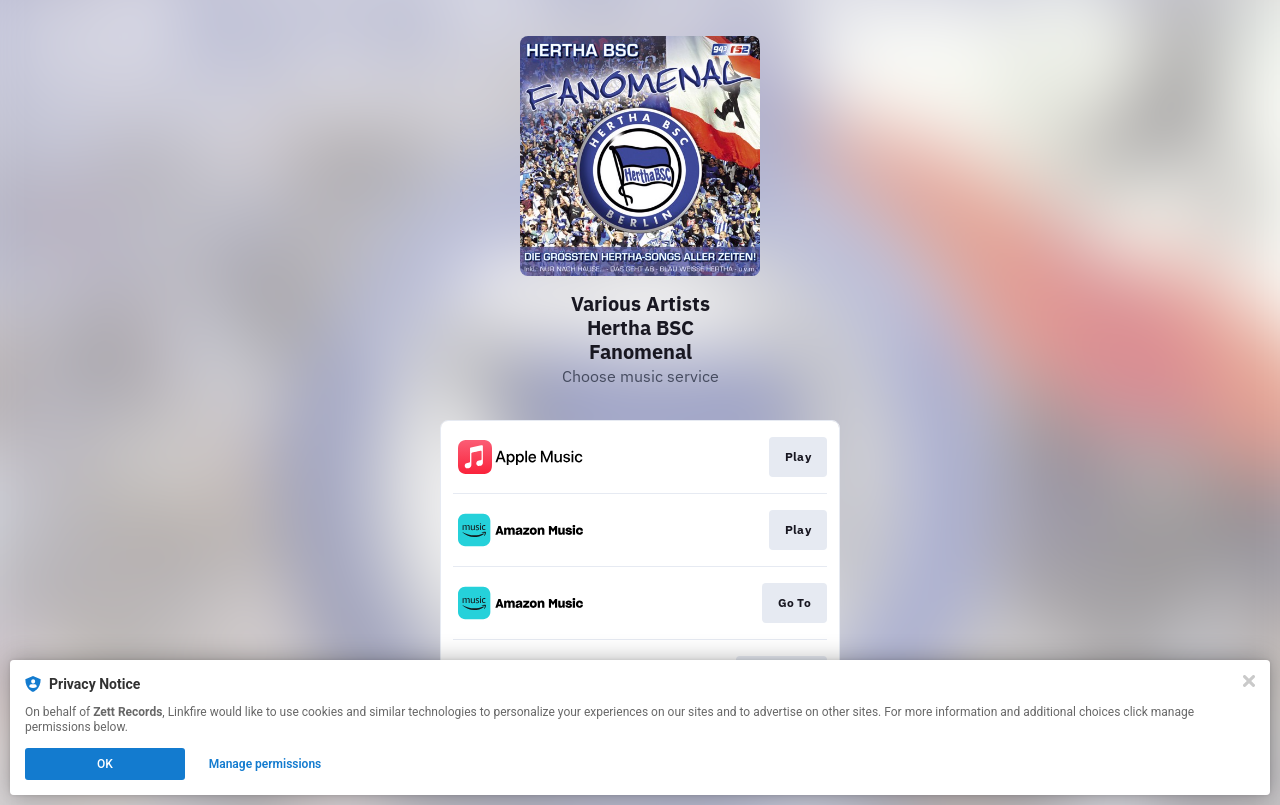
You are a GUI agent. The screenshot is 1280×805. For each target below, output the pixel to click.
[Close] (1249, 681)
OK (105, 764)
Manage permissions (265, 764)
